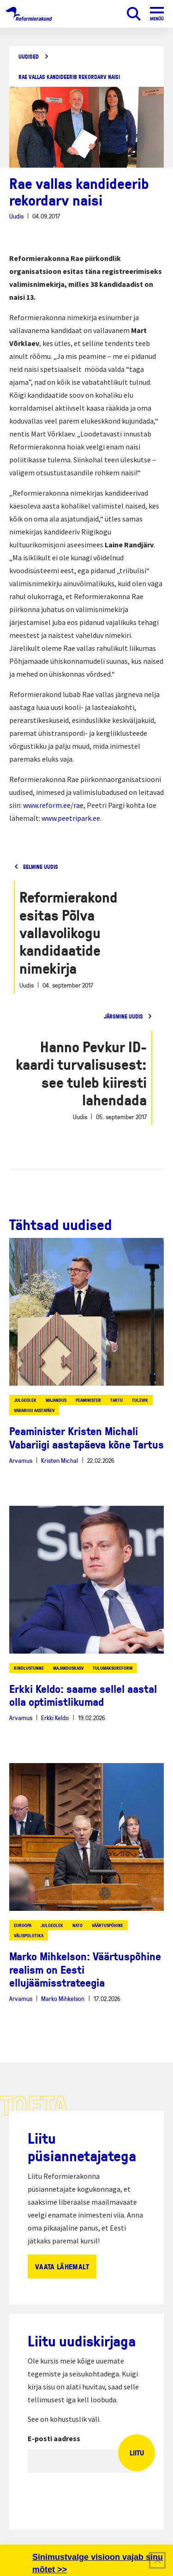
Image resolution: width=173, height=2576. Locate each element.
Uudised (28, 57)
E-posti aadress (54, 2438)
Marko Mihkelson (62, 1998)
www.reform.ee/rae (53, 805)
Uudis (16, 216)
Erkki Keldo (55, 1717)
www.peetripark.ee (71, 818)
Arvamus (20, 1460)
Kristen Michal (59, 1460)
